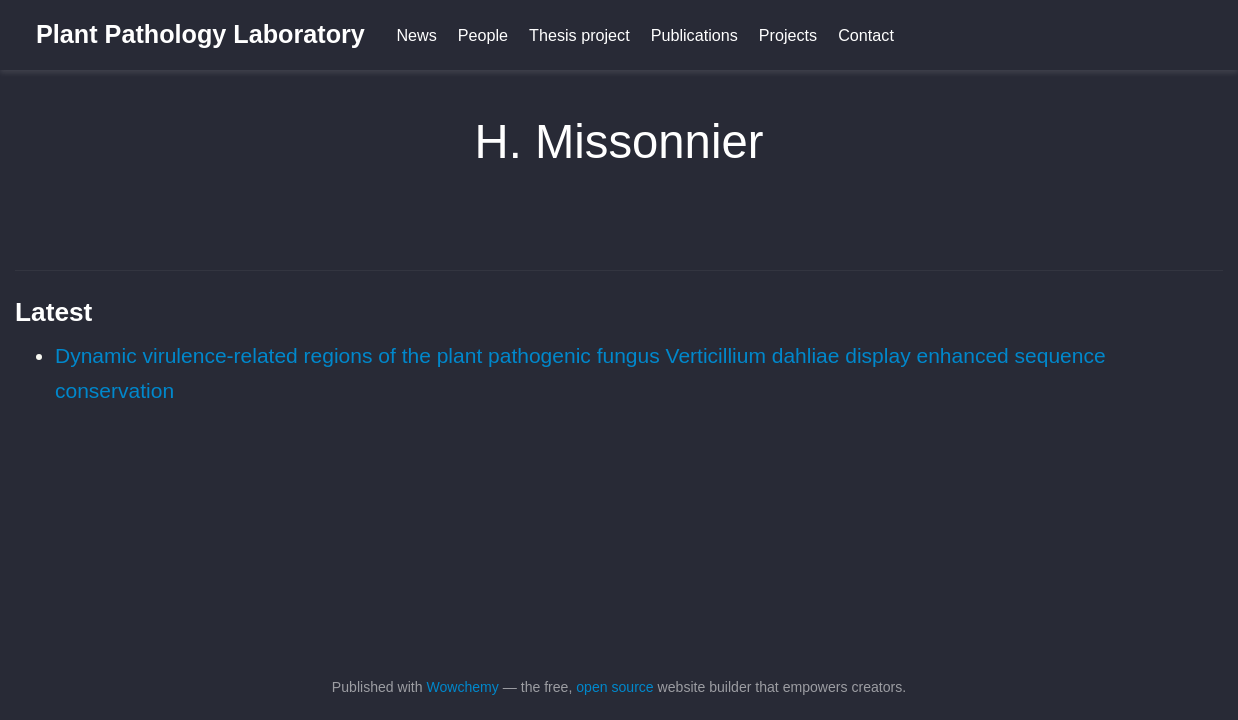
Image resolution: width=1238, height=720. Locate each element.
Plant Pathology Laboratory (200, 34)
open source (614, 687)
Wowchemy (462, 687)
